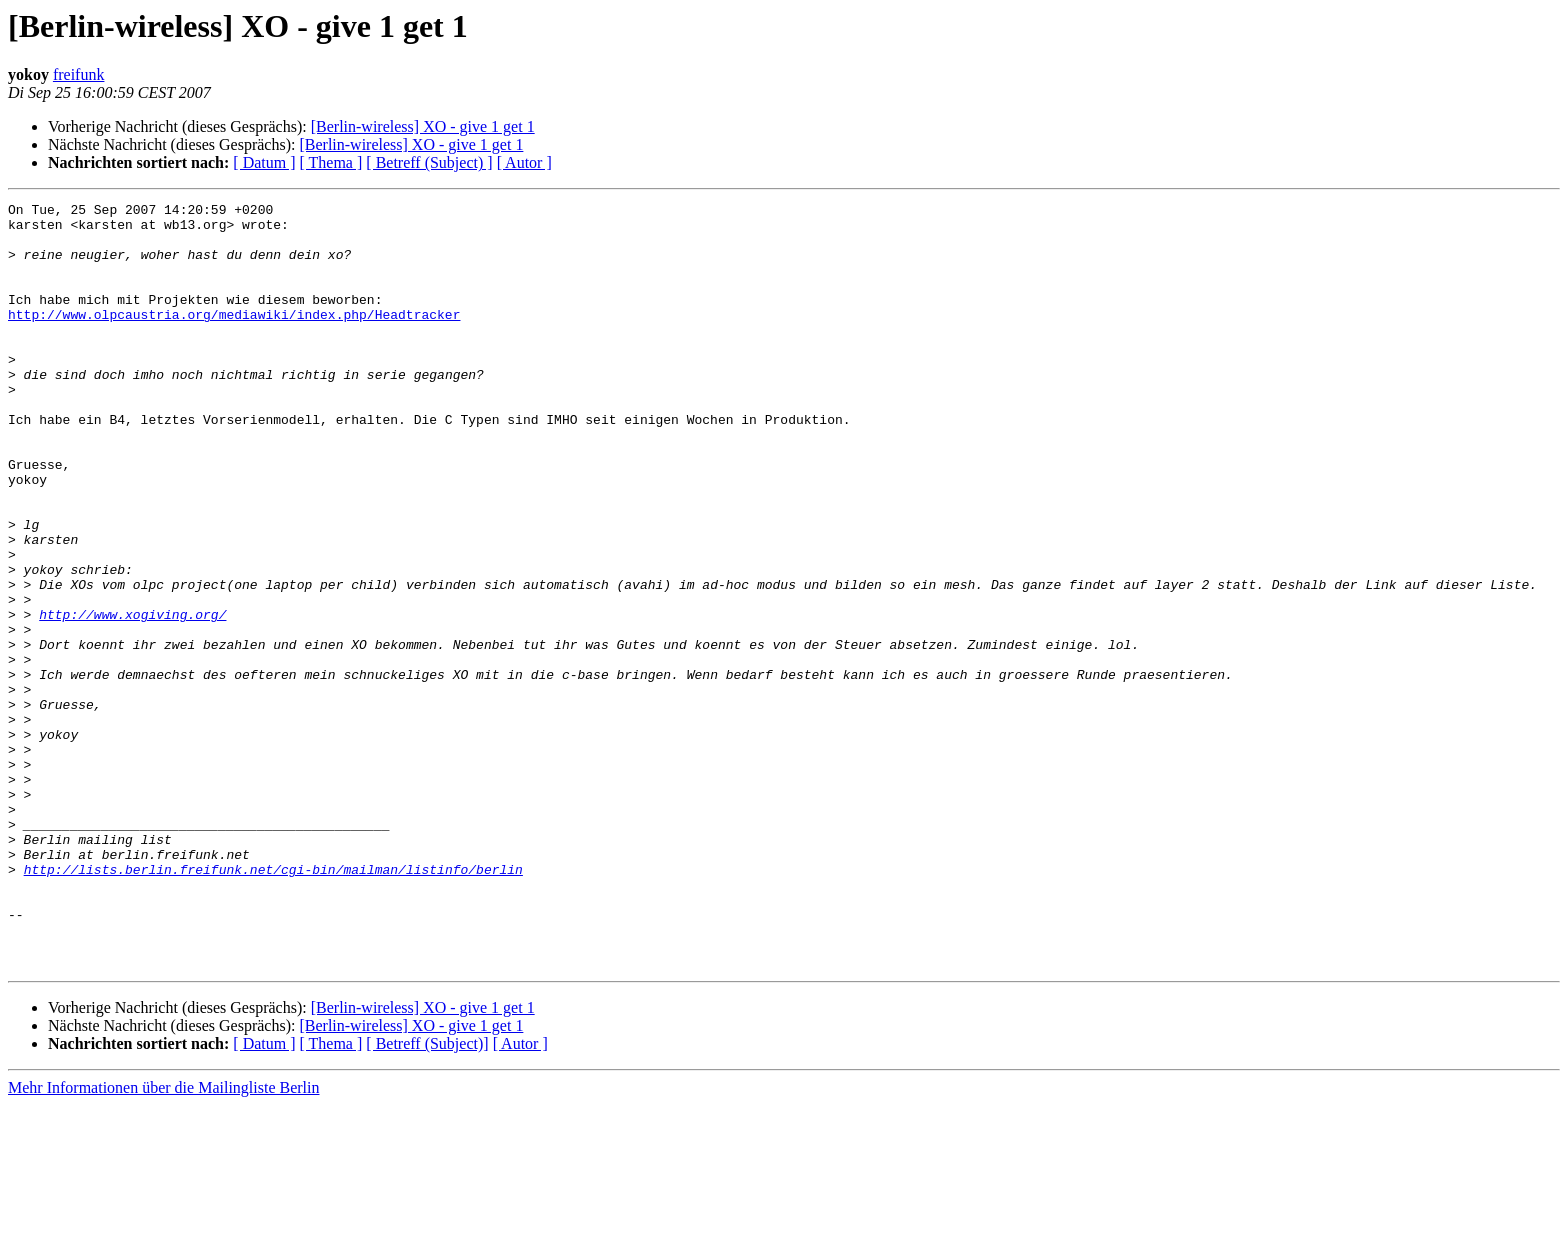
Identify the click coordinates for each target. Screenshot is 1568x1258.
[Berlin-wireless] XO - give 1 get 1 (423, 126)
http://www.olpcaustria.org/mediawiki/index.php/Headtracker (234, 338)
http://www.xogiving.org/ (132, 698)
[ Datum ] (264, 162)
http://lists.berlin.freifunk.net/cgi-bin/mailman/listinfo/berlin (273, 1004)
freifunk (79, 74)
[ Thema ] (331, 162)
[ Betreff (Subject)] (427, 1196)
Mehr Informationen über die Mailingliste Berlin (163, 1240)
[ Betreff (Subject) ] (429, 162)
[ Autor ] (524, 162)
